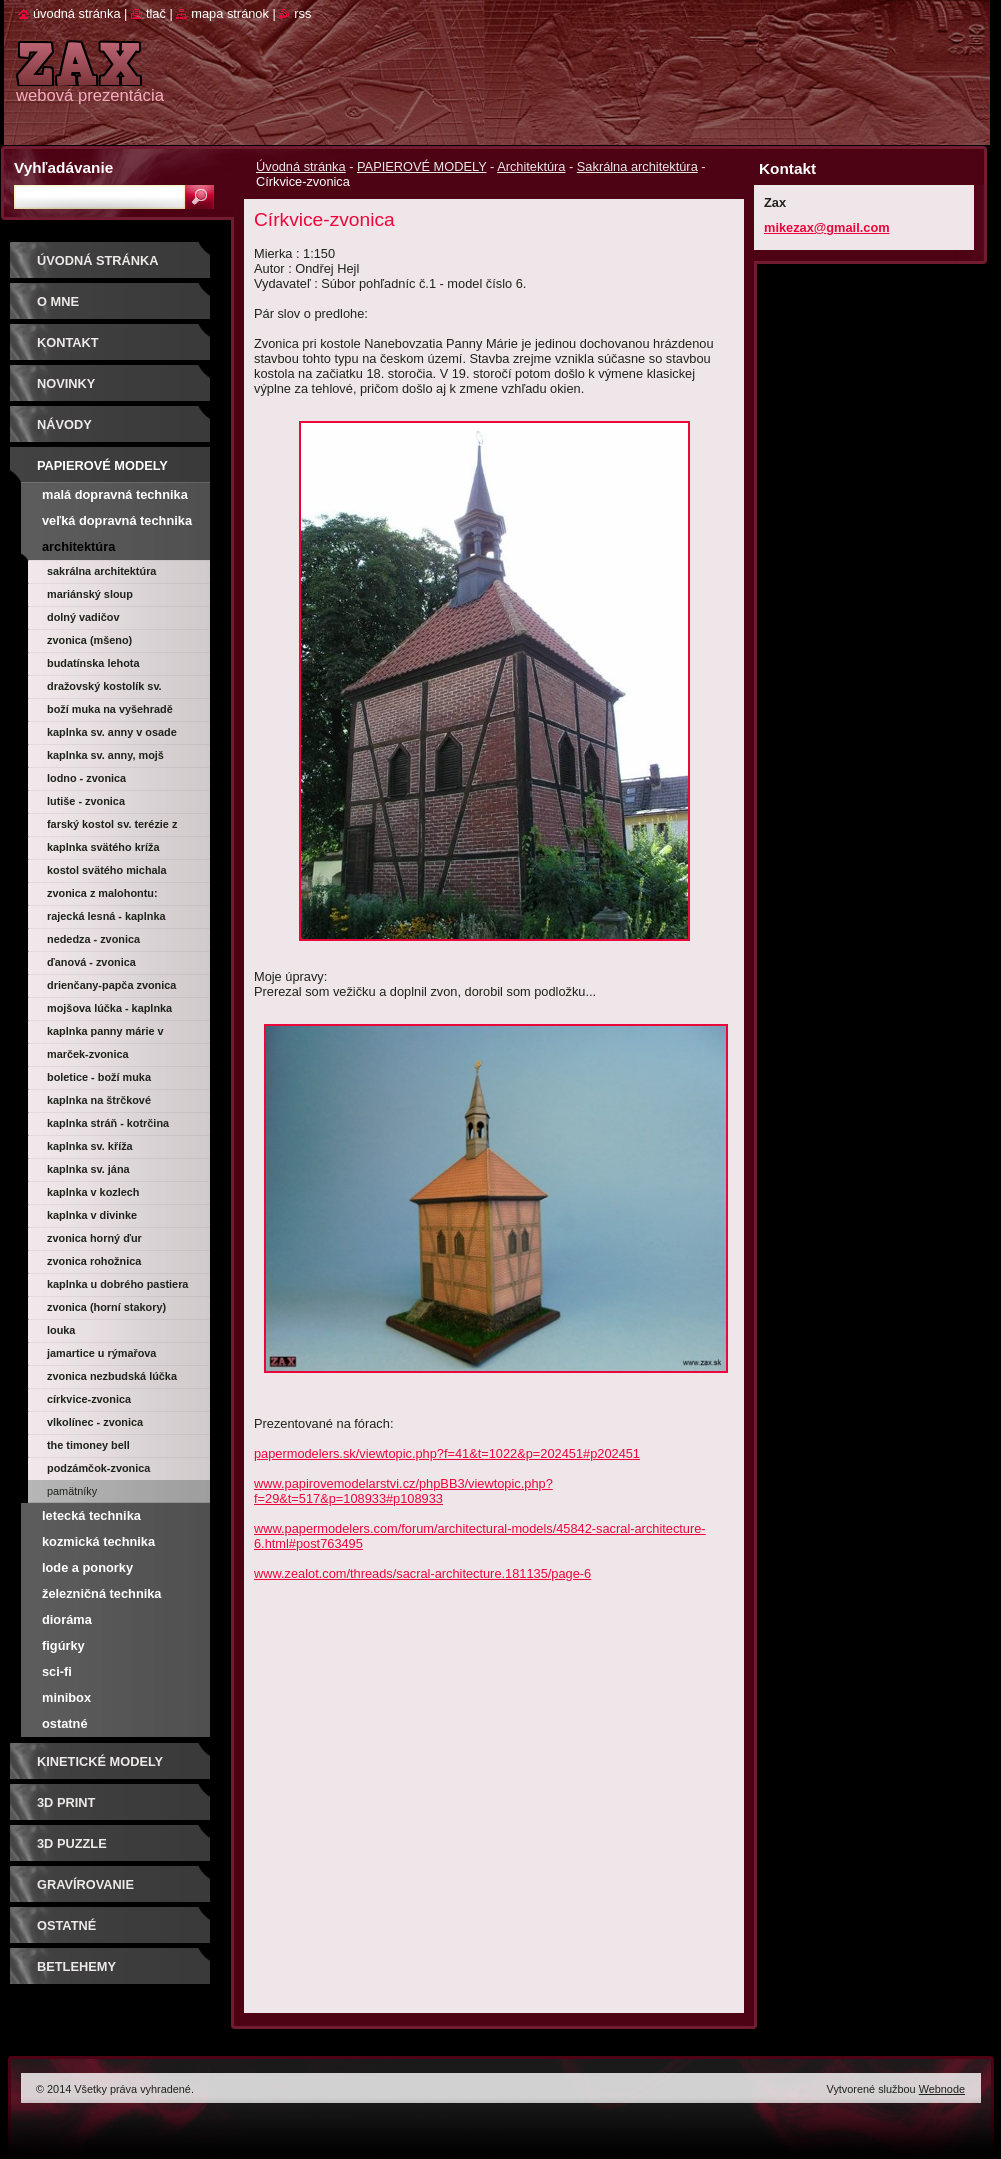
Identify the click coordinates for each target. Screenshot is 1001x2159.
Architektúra (531, 166)
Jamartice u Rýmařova (101, 1353)
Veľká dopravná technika (117, 520)
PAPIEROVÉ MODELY (421, 166)
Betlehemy (76, 1966)
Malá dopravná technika (115, 494)
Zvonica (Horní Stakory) (106, 1307)
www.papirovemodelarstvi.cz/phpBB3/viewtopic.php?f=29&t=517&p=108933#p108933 (403, 1491)
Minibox (66, 1697)
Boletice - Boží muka (99, 1077)
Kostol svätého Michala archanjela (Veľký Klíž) (107, 873)
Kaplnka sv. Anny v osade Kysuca (112, 735)
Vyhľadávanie (63, 167)
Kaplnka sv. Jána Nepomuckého (88, 1172)
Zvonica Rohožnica (94, 1261)
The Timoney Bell (88, 1445)
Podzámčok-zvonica (98, 1468)
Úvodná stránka (301, 166)
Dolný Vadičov (83, 617)
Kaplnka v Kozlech (93, 1192)
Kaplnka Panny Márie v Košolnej (105, 1034)
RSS (302, 13)
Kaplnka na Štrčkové (99, 1100)
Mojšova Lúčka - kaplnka (109, 1008)
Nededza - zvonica (93, 939)
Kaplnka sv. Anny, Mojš (105, 755)
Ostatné (65, 1723)
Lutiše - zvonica (86, 801)
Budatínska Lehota (93, 663)
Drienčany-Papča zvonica (111, 985)
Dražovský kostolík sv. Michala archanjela (104, 689)
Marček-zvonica (88, 1054)
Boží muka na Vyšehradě (110, 709)
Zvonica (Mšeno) (89, 640)
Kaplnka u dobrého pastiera (117, 1284)
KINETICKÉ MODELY (100, 1761)
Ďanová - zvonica (91, 962)
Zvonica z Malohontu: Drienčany (102, 896)
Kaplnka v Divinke (92, 1215)
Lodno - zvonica (86, 778)
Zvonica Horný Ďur (94, 1238)
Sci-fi (57, 1671)
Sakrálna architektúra (637, 166)
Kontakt (68, 342)
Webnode (942, 2089)
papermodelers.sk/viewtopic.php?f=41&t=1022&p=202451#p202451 (447, 1453)
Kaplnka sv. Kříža (90, 1146)
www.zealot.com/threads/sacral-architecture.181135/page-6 (422, 1573)
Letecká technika (91, 1515)
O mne (58, 301)
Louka (61, 1330)
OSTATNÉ (66, 1925)
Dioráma (67, 1619)
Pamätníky (72, 1491)
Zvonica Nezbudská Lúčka (112, 1376)
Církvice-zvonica (89, 1399)
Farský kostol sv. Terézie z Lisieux (112, 827)
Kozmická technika (98, 1541)
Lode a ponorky (87, 1567)
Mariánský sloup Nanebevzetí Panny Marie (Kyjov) (111, 597)
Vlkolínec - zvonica (95, 1422)
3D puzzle (72, 1843)
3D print (66, 1802)
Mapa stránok (230, 13)
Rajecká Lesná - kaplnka (106, 916)
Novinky (66, 383)
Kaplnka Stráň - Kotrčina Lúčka (108, 1126)
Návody (64, 424)
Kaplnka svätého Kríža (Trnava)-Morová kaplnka (110, 850)
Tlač (156, 13)
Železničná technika (101, 1593)
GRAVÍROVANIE (85, 1884)
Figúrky (63, 1645)
